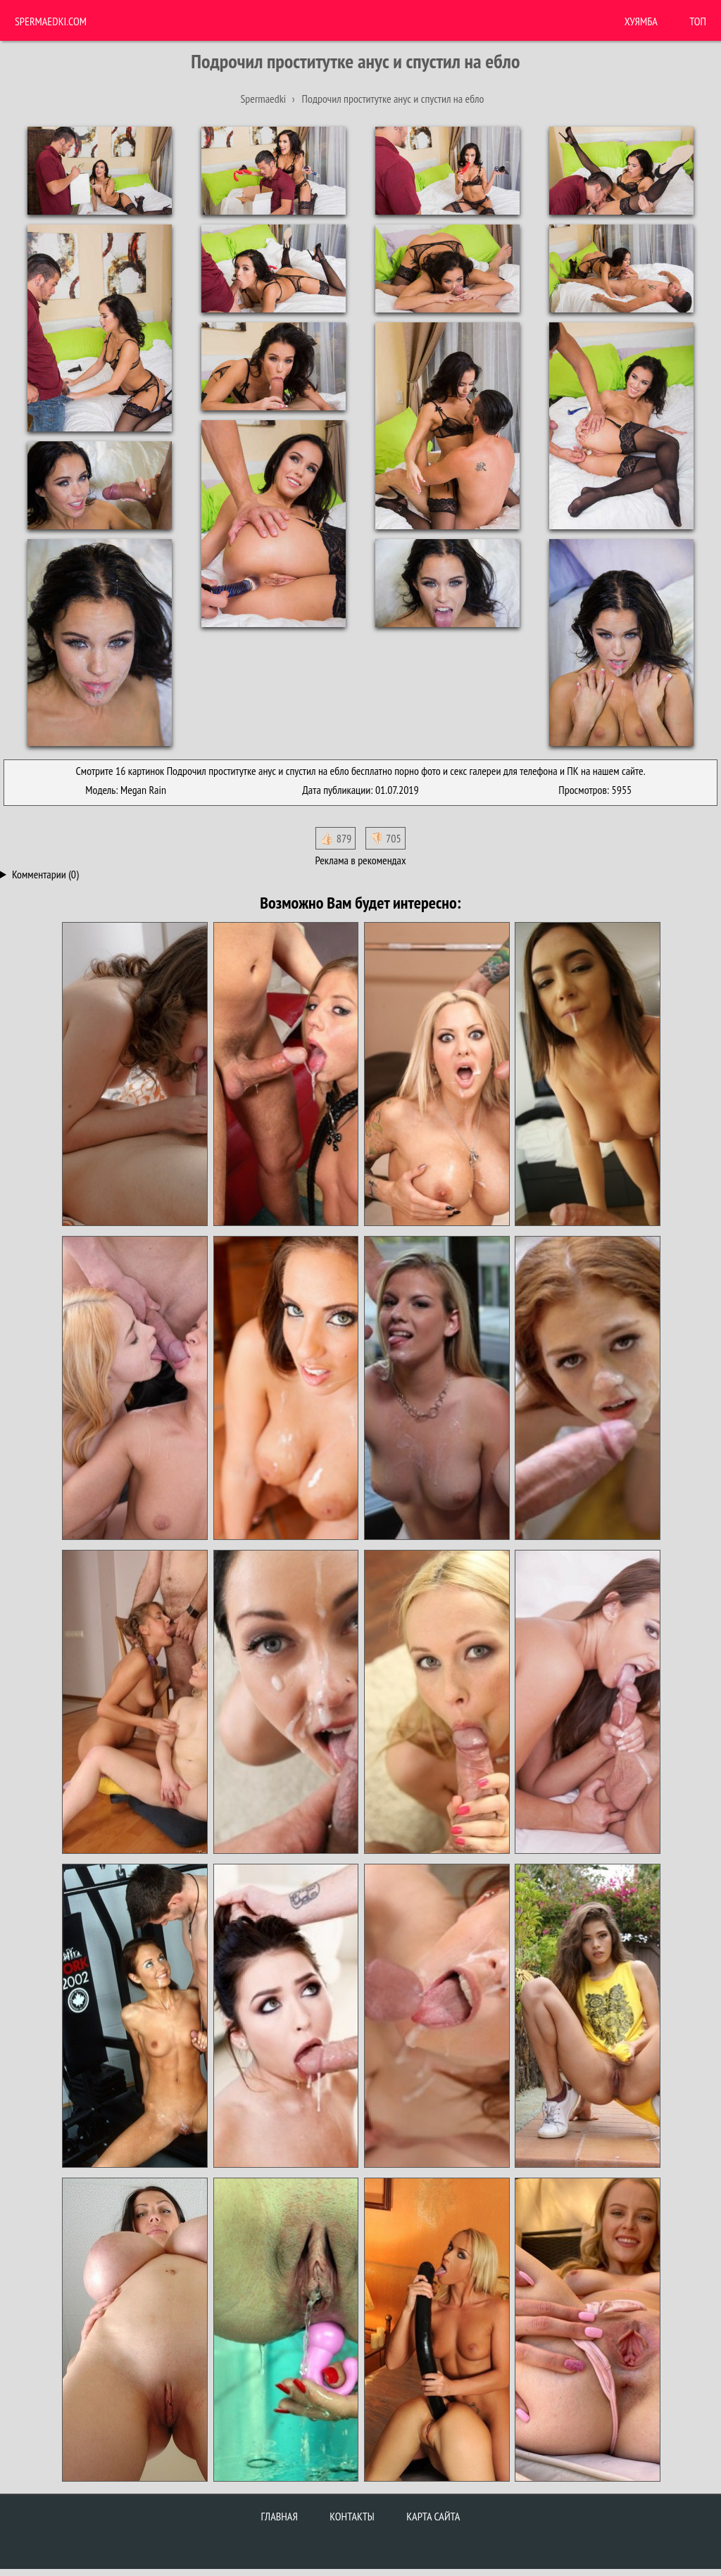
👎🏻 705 (385, 838)
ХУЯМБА (641, 21)
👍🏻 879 (335, 838)
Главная (279, 2516)
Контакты (352, 2516)
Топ (697, 21)
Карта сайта (433, 2516)
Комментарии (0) (45, 874)
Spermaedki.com (51, 21)
